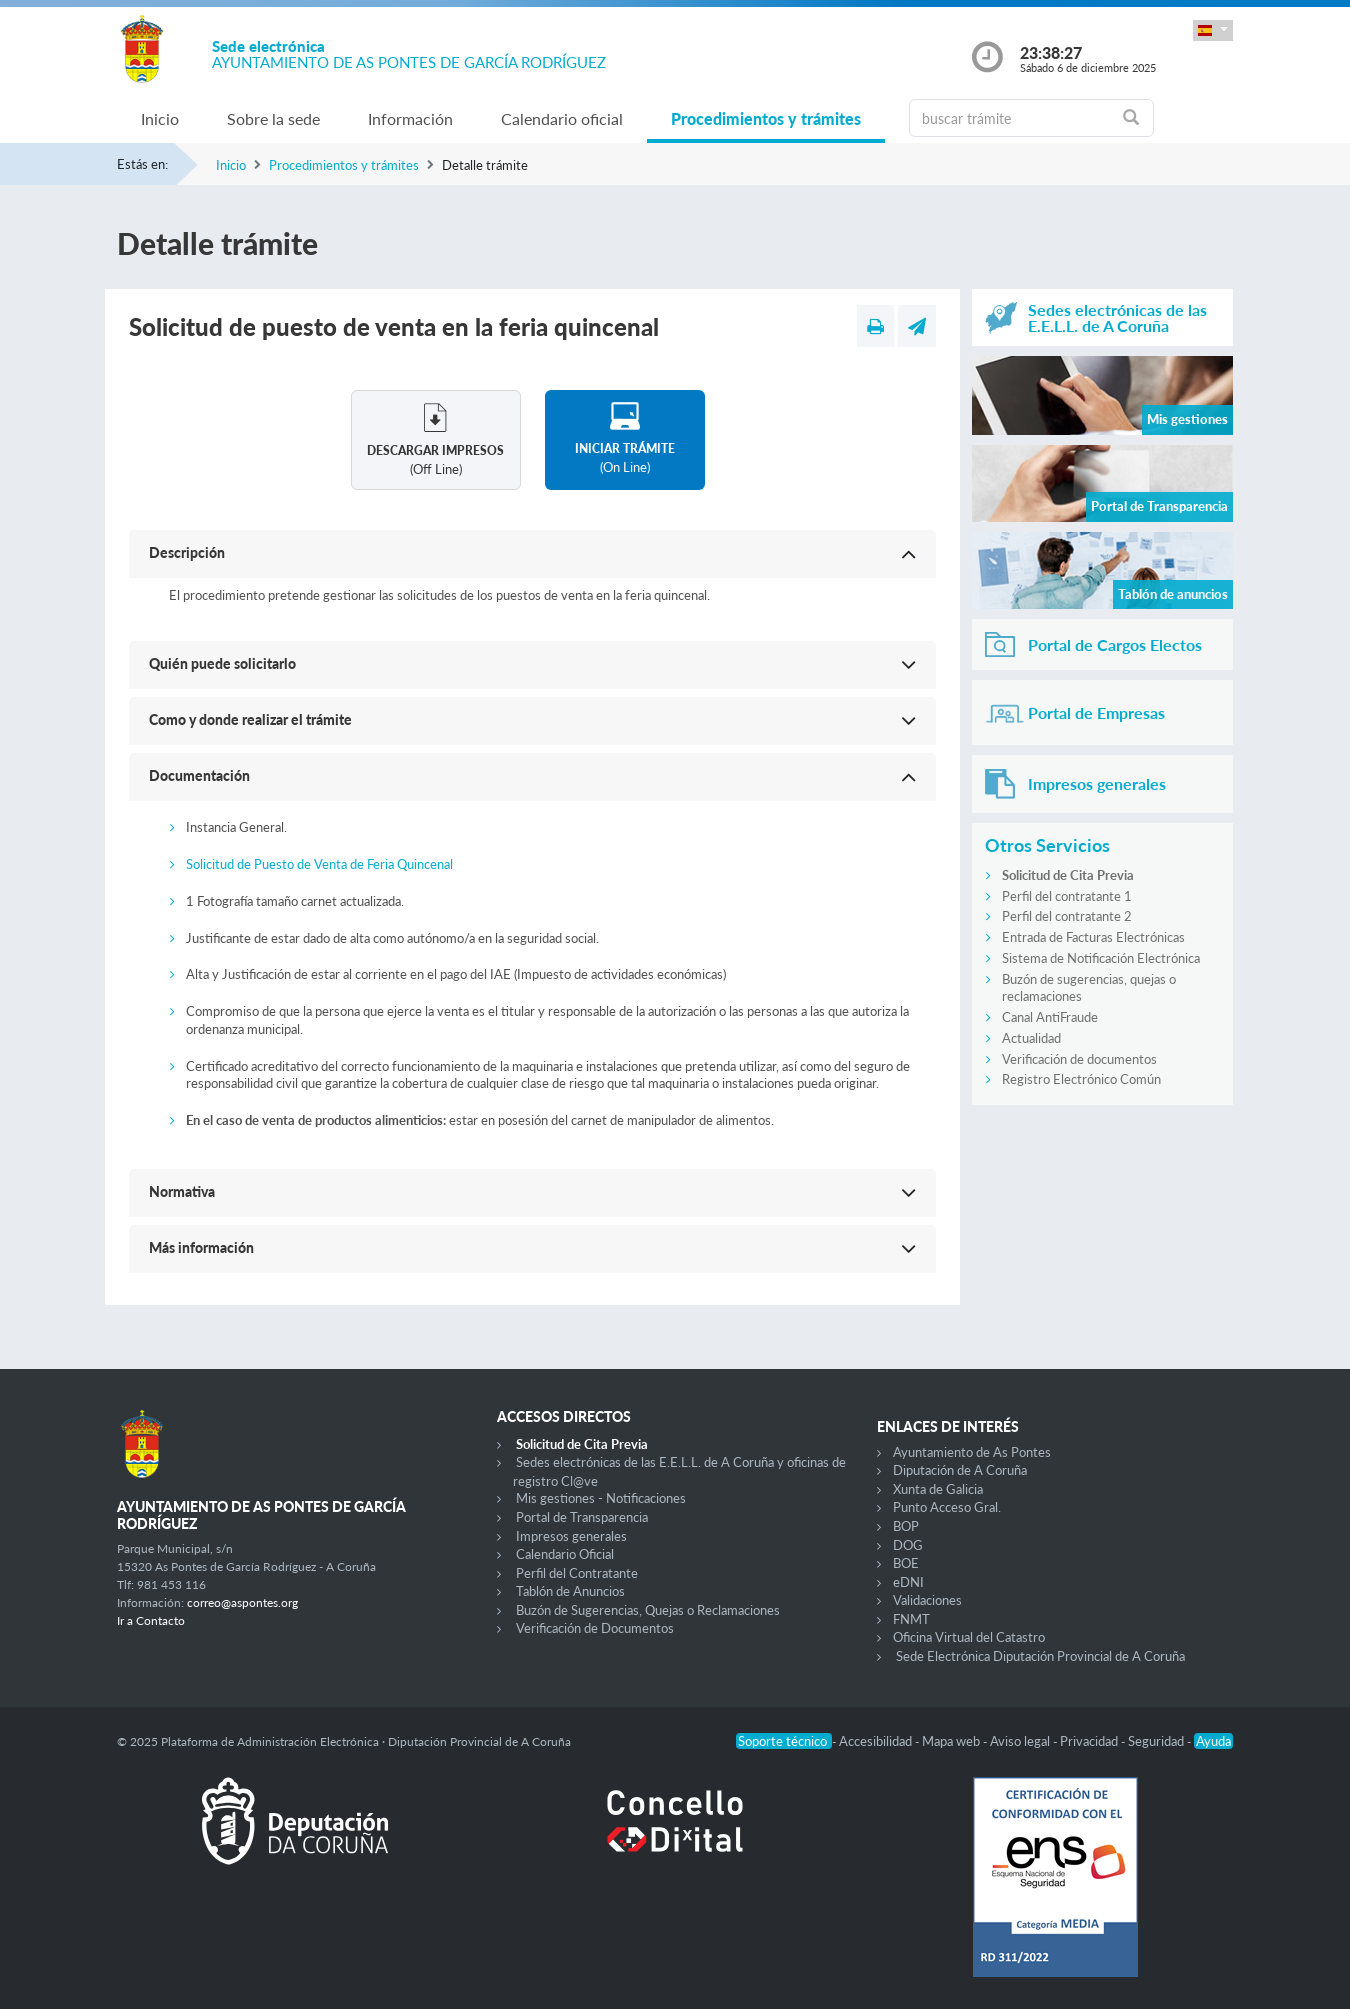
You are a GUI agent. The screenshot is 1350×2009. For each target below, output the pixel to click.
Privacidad (1090, 1741)
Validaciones (927, 1600)
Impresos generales (571, 1536)
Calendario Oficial (565, 1554)
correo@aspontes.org (242, 1602)
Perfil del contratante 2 (1067, 916)
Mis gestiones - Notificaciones (601, 1498)
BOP (906, 1526)
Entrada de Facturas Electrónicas (1093, 937)
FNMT (911, 1619)
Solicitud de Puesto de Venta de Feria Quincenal (319, 864)
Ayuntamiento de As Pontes (972, 1452)
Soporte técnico (784, 1741)
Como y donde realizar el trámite (250, 719)
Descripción (187, 552)
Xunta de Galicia (938, 1489)
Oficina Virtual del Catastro (969, 1637)
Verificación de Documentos (595, 1628)
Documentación (199, 775)
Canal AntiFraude (1050, 1017)
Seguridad (1157, 1741)
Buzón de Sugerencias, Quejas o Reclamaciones (648, 1610)
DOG (908, 1545)
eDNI (908, 1582)
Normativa (182, 1191)
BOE (906, 1563)
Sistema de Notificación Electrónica (1101, 958)
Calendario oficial (562, 118)
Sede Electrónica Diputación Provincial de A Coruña (1040, 1656)
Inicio (160, 118)
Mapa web (952, 1741)
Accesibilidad (877, 1741)
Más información (201, 1247)
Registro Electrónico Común (1081, 1079)
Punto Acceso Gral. (947, 1507)
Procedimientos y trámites (766, 118)
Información (410, 118)
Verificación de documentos (1079, 1059)
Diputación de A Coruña (960, 1470)
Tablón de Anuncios (570, 1591)
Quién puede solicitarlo (222, 663)
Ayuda (1213, 1741)
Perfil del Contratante (577, 1573)
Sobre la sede (273, 118)
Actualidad (1031, 1038)
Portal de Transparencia (582, 1517)
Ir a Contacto (151, 1620)
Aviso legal (1021, 1741)
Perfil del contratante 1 (1067, 896)
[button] (1213, 30)
